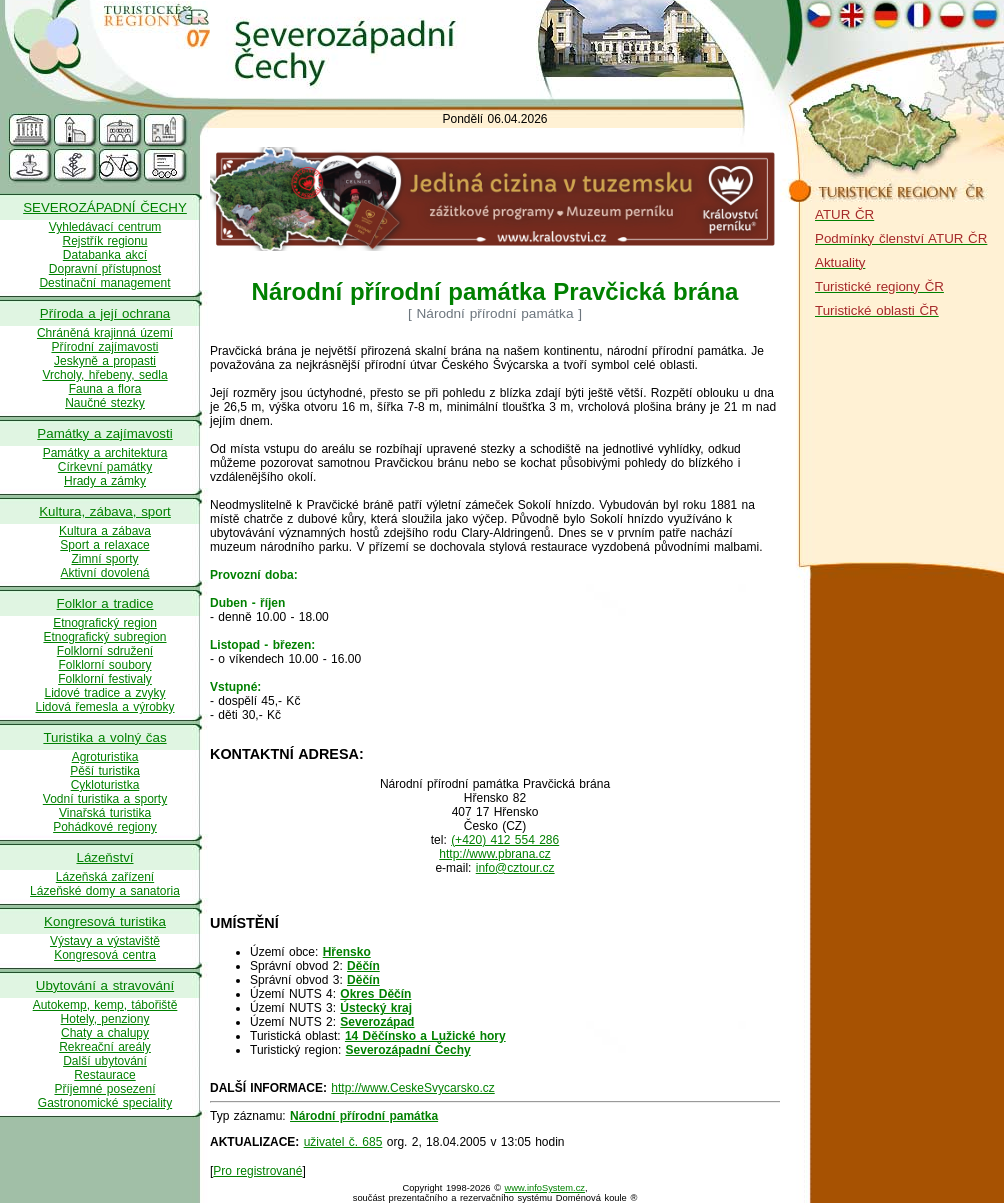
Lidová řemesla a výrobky (104, 707)
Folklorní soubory (104, 665)
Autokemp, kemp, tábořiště (105, 1005)
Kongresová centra (105, 955)
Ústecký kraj (376, 1008)
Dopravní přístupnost (105, 269)
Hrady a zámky (105, 481)
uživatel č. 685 (343, 1142)
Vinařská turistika (105, 813)
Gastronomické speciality (105, 1103)
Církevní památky (105, 467)
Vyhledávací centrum (105, 227)
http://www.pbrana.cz (494, 854)
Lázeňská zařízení (105, 877)
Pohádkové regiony (105, 827)
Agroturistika (105, 757)
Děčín (363, 966)
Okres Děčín (375, 994)
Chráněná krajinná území (105, 333)
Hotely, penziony (105, 1019)
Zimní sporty (104, 559)
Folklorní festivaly (105, 679)
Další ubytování (105, 1061)
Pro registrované (257, 1171)
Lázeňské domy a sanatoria (105, 891)
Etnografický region (105, 623)
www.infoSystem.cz (545, 1188)
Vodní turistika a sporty (105, 799)
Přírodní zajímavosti (104, 347)
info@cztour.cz (515, 868)
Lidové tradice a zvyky (104, 693)
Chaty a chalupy (105, 1033)
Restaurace (104, 1075)
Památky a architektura (105, 453)
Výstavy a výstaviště (105, 941)
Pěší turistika (105, 771)
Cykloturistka (105, 785)
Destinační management (104, 283)
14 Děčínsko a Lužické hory (425, 1036)
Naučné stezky (105, 403)
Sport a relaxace (104, 545)
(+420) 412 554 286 (505, 840)
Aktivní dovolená (104, 573)
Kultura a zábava (105, 531)
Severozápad (377, 1022)
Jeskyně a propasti (105, 361)
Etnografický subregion (104, 637)
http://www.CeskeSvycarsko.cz (412, 1088)
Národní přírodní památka (364, 1116)
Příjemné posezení (104, 1089)
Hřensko (347, 952)
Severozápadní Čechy (408, 1050)
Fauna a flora (105, 389)
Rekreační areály (105, 1047)
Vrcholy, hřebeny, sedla (104, 375)
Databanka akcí (105, 255)
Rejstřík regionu (104, 241)
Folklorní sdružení (105, 651)
